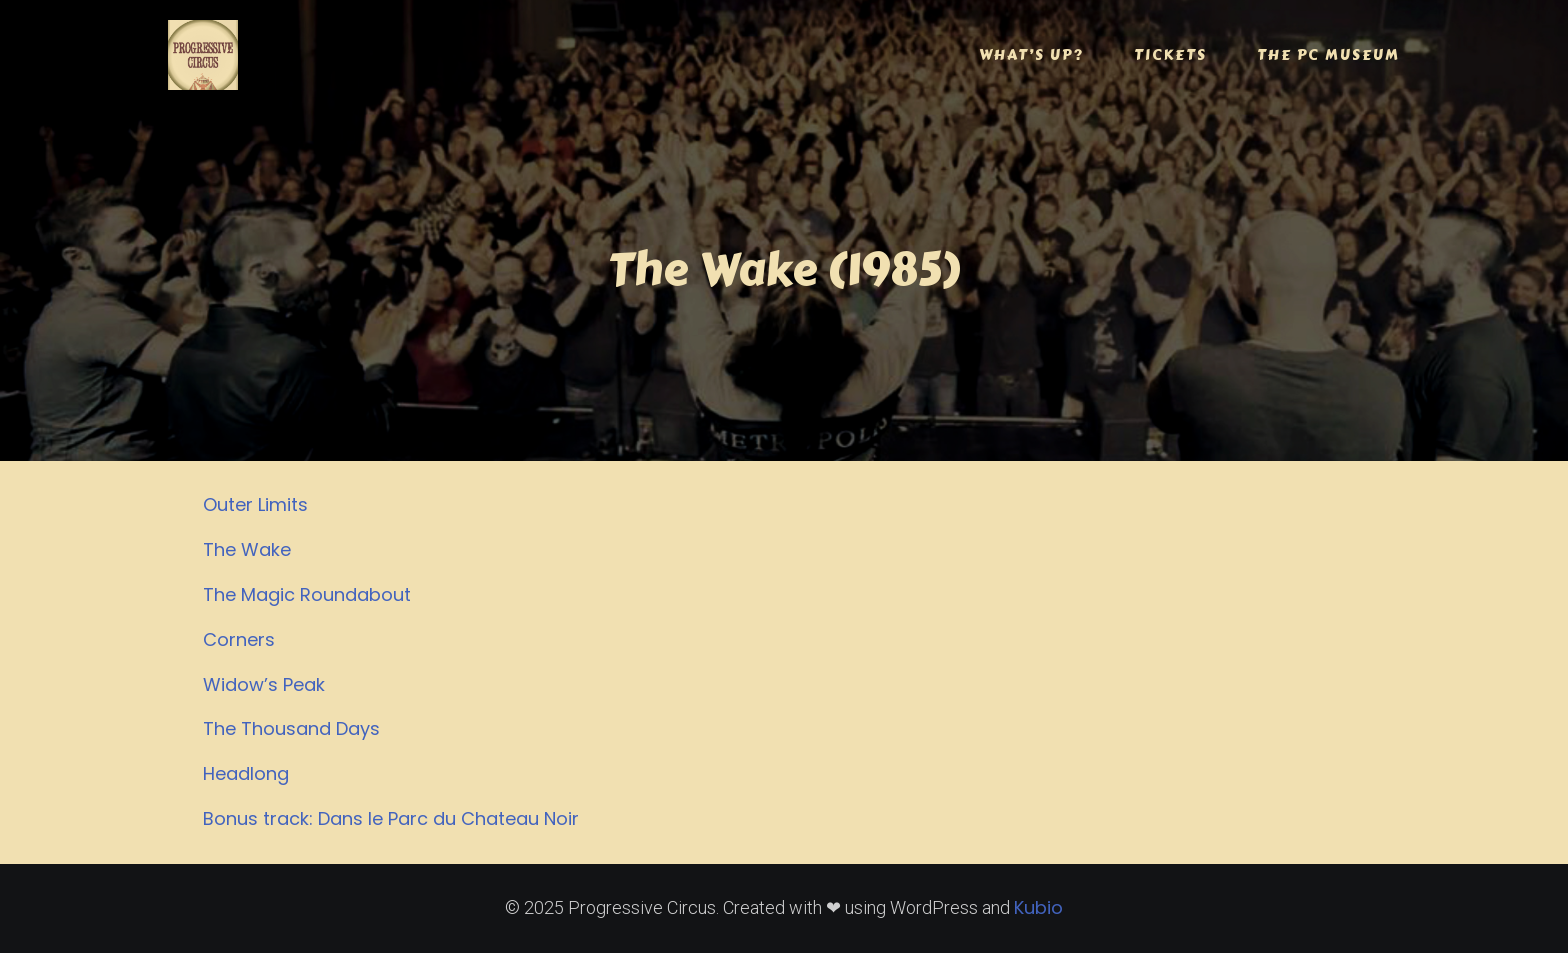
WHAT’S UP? (1031, 55)
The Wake (247, 549)
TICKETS (1170, 55)
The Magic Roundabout (307, 594)
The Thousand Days (291, 728)
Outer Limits (255, 504)
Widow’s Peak (264, 684)
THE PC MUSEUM (1328, 55)
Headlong (246, 773)
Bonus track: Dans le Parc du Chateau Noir (391, 818)
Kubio (1038, 907)
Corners (239, 639)
